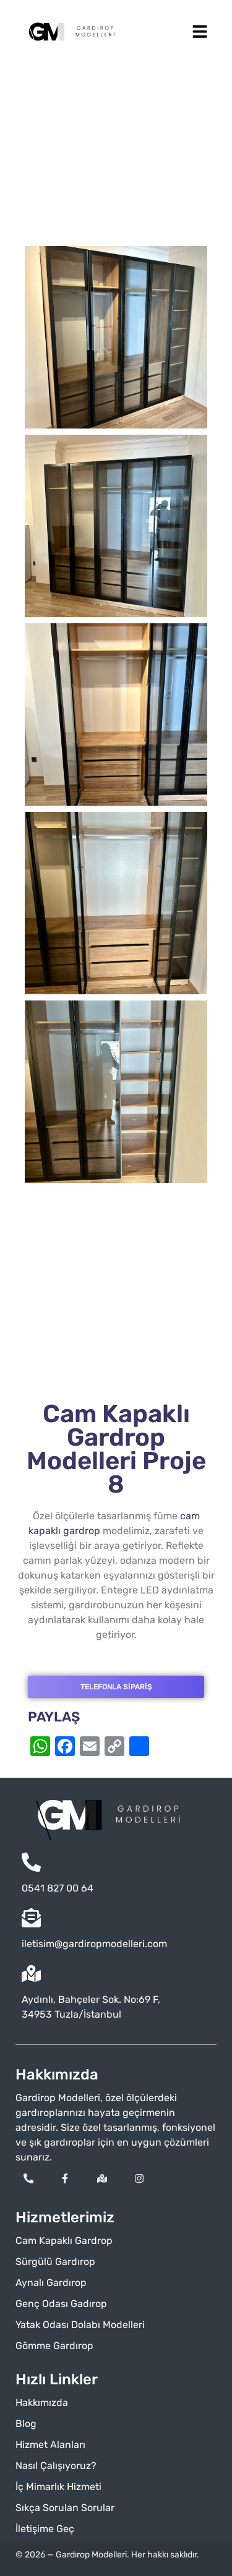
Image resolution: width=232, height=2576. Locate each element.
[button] (199, 31)
